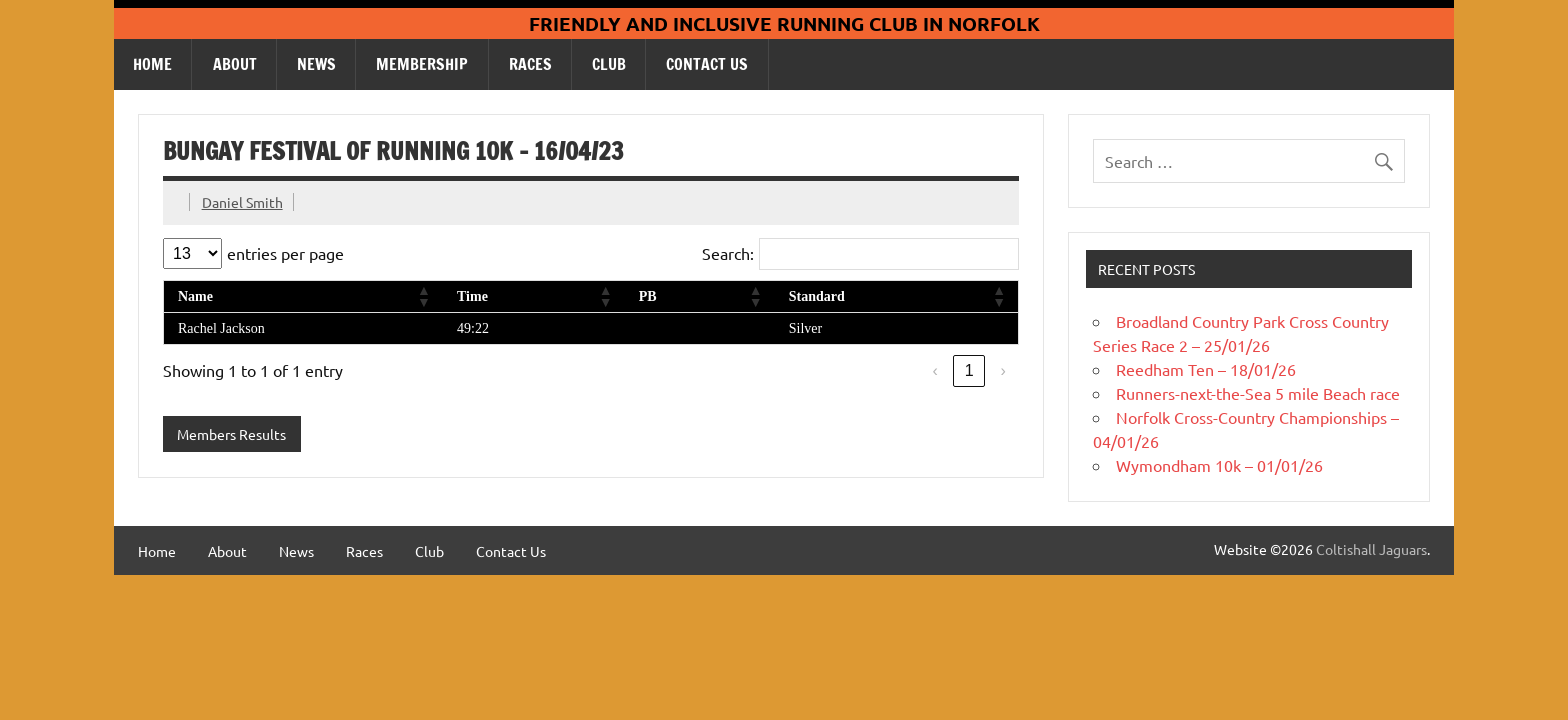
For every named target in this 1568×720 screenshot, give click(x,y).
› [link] (1003, 370)
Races (530, 64)
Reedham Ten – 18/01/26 (1206, 369)
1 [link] (969, 370)
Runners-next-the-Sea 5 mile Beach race (1258, 393)
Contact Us (707, 64)
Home (152, 64)
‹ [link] (935, 370)
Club (609, 64)
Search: (728, 253)
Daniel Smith (242, 202)
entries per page (285, 253)
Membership (422, 64)
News (316, 64)
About (235, 64)
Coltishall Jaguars (1371, 549)
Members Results (231, 434)
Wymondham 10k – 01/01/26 (1219, 465)
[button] (423, 296)
